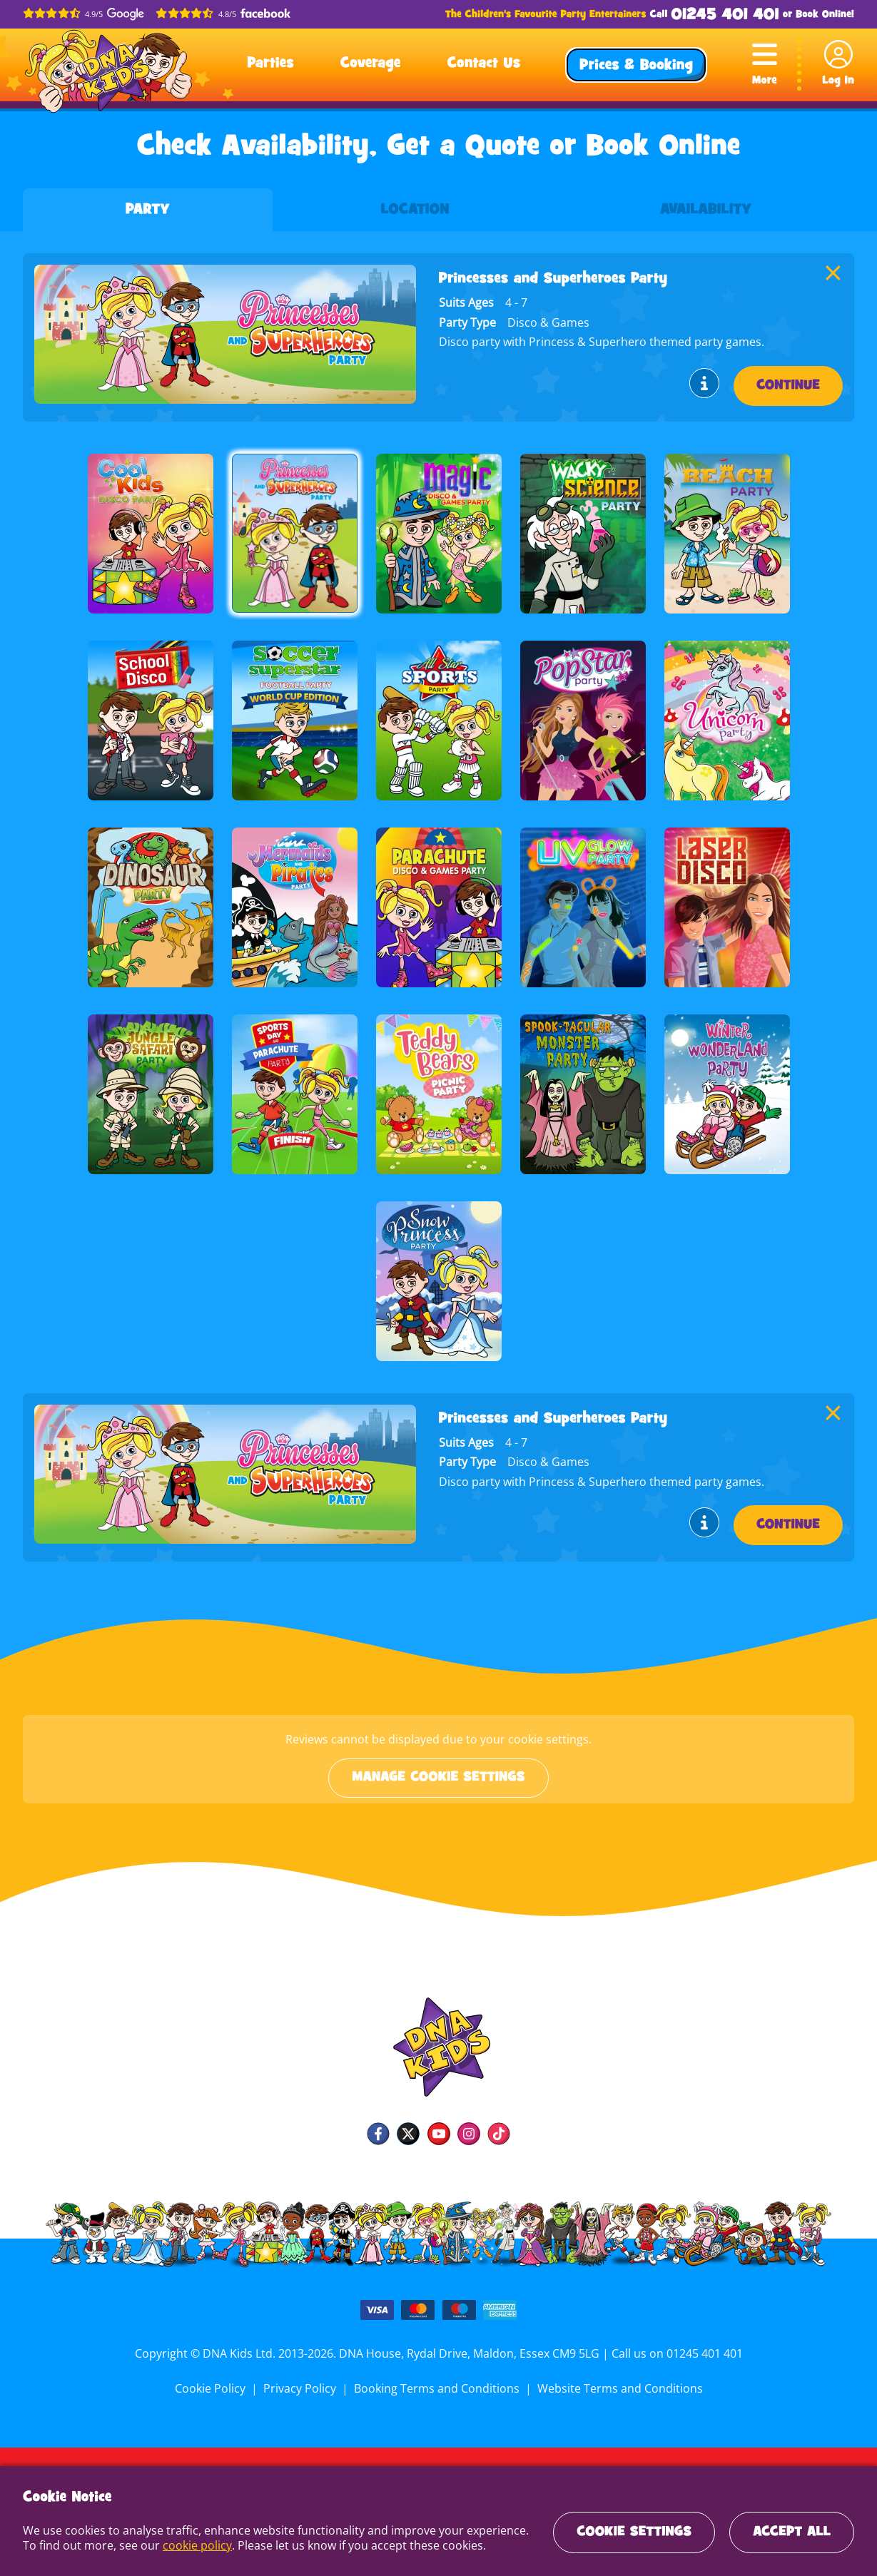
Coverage (370, 64)
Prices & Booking (636, 66)
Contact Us (483, 64)
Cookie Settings (634, 2532)
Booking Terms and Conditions (436, 2388)
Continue (788, 385)
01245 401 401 (725, 15)
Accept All (792, 2532)
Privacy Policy (302, 2388)
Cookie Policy (213, 2388)
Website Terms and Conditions (617, 2388)
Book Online (823, 14)
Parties (270, 64)
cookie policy (195, 2545)
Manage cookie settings (438, 1777)
